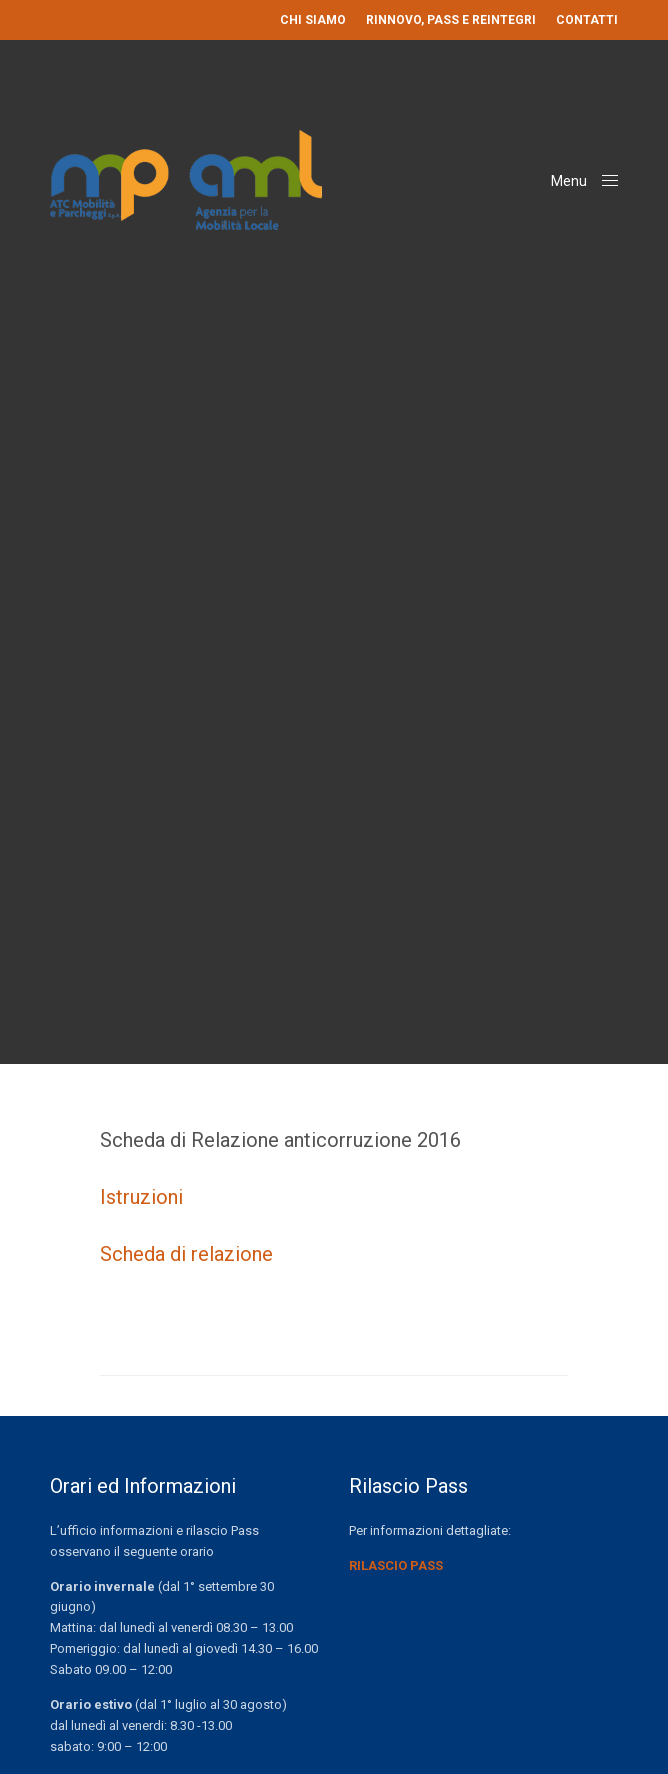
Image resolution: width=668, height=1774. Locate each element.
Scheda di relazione (186, 1254)
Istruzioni (141, 1197)
